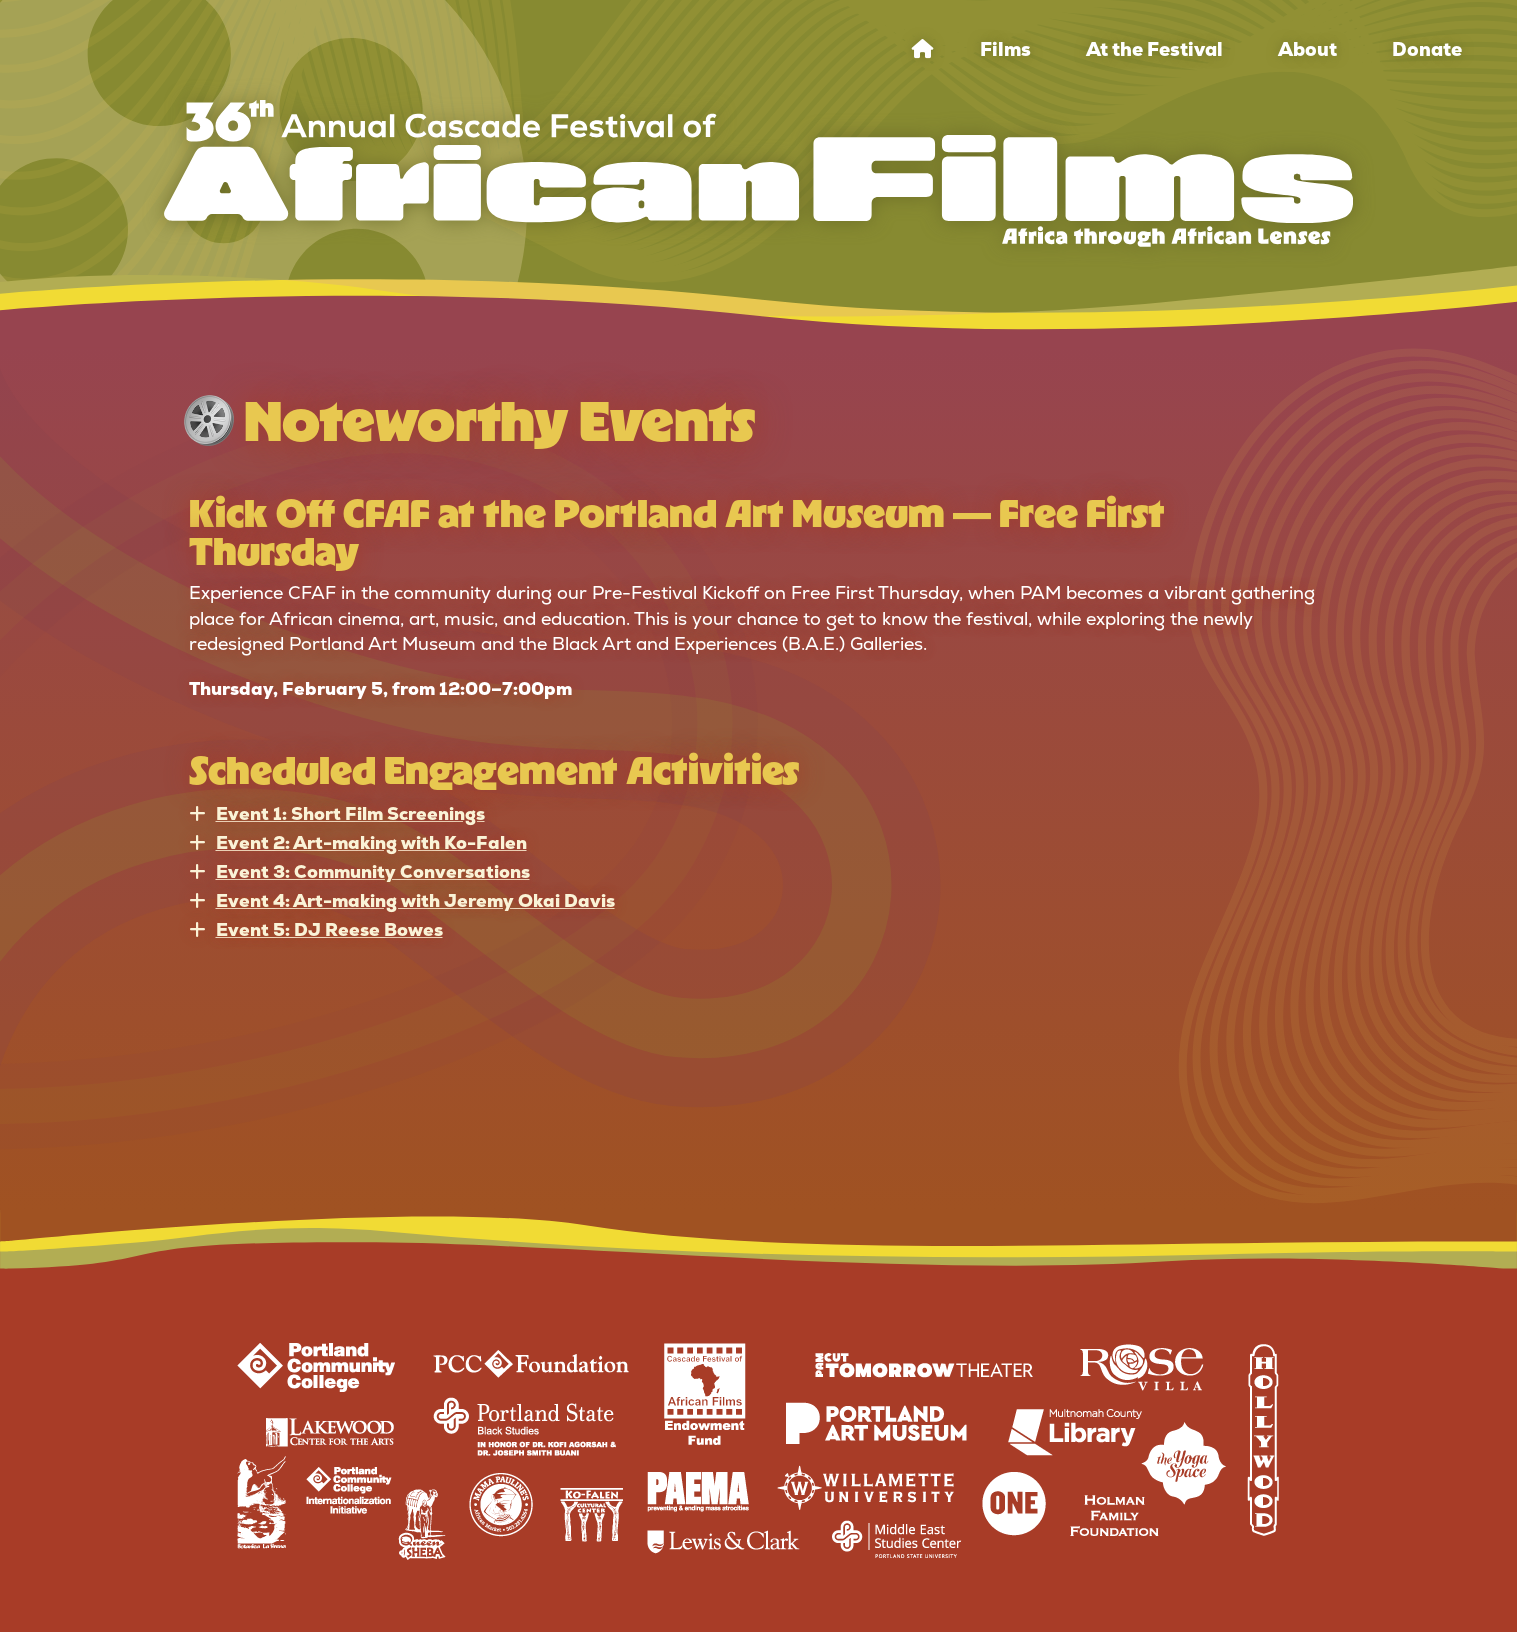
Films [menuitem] (1005, 49)
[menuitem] (923, 49)
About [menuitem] (1307, 49)
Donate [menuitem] (1427, 49)
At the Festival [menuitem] (1154, 49)
